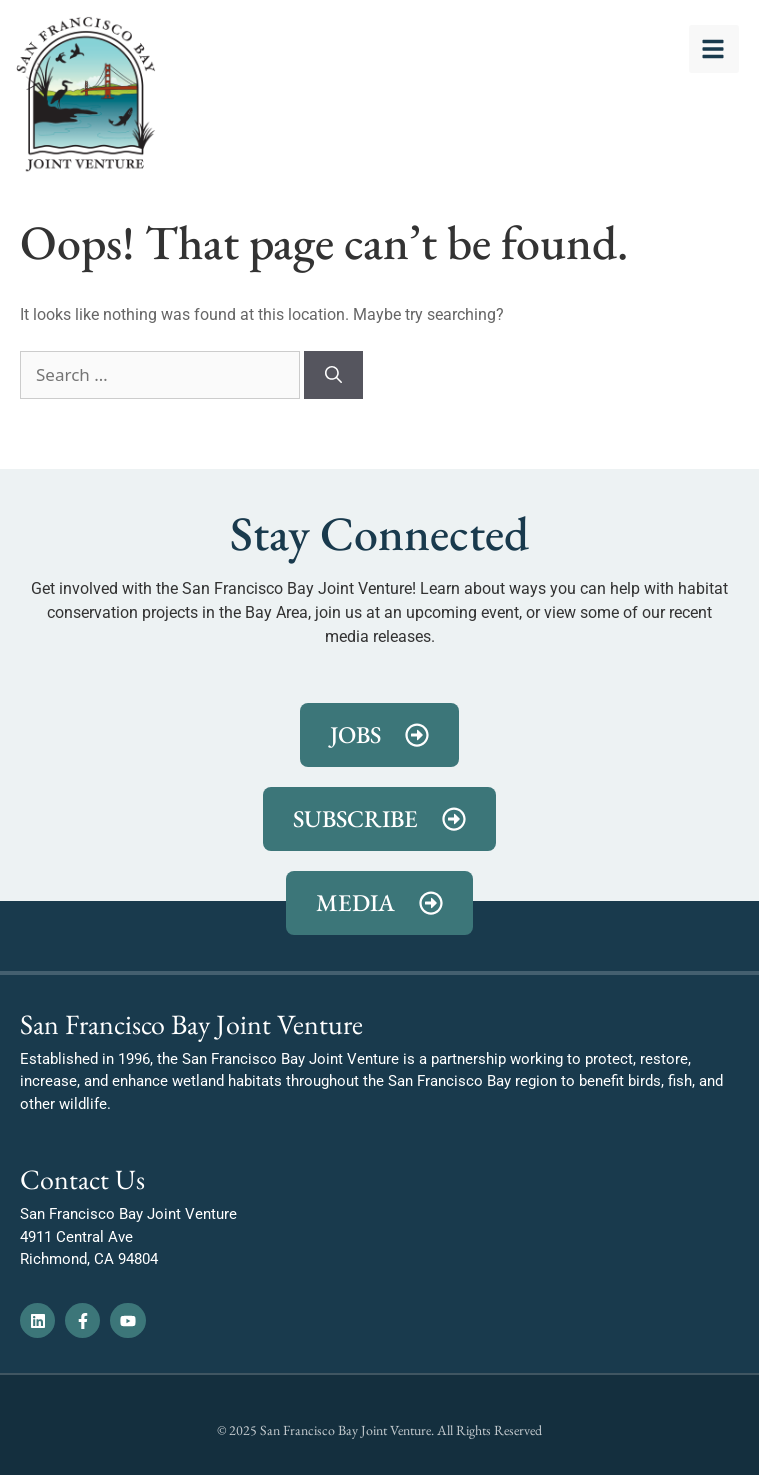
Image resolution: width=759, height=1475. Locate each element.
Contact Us (82, 1179)
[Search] (333, 375)
